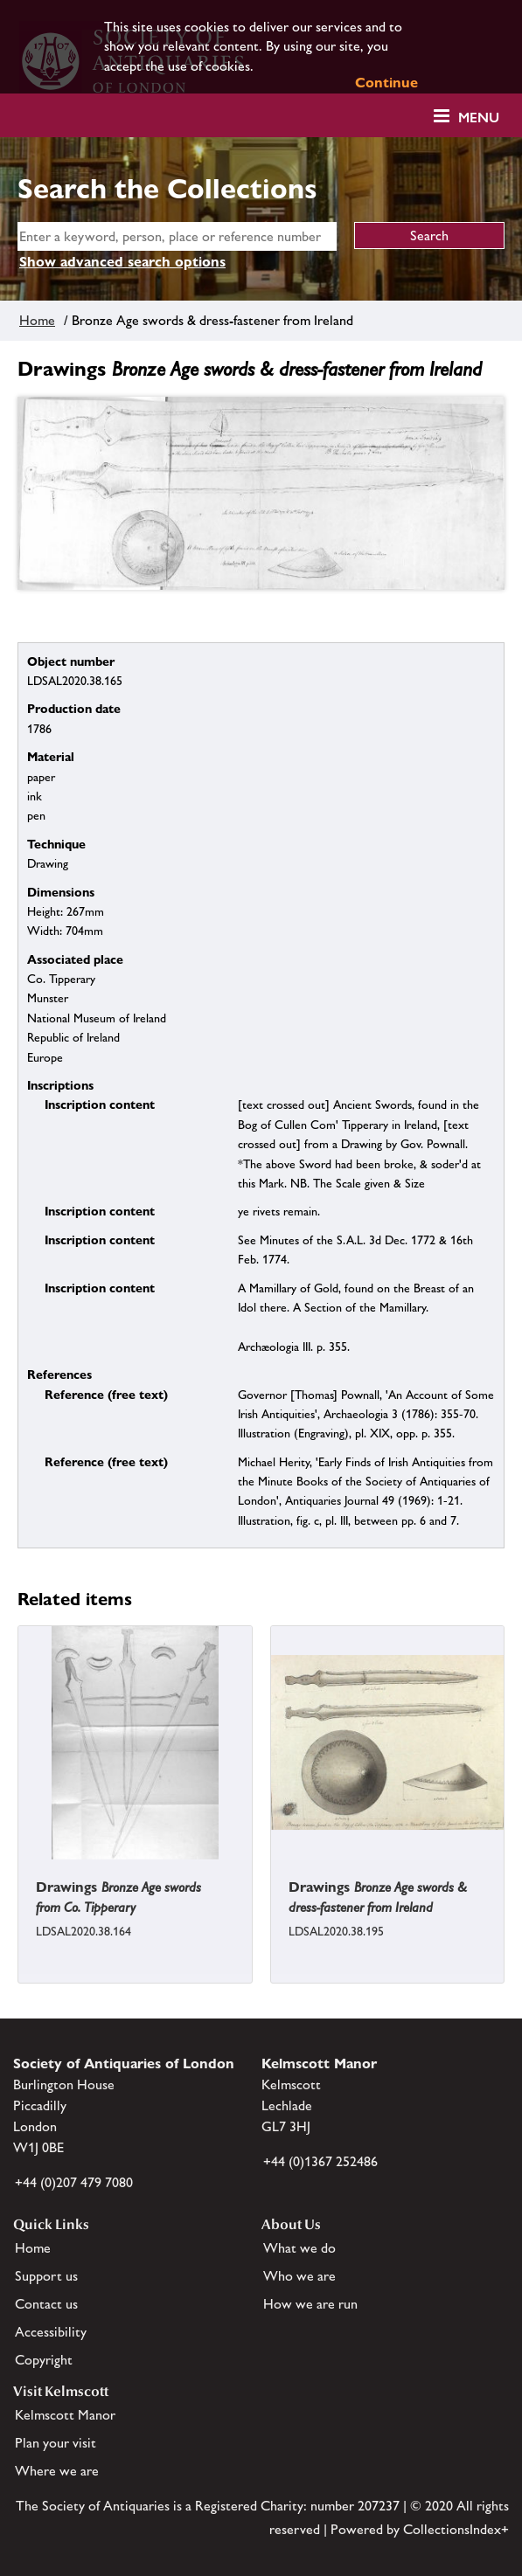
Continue (386, 82)
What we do (299, 2248)
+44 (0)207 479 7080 (74, 2182)
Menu (478, 117)
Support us (46, 2276)
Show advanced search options (122, 261)
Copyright (44, 2359)
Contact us (46, 2304)
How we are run (310, 2304)
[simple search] (177, 236)
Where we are (57, 2470)
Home (37, 320)
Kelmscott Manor (65, 2414)
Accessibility (51, 2331)
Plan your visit (55, 2442)
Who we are (299, 2276)
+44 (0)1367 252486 (320, 2161)
